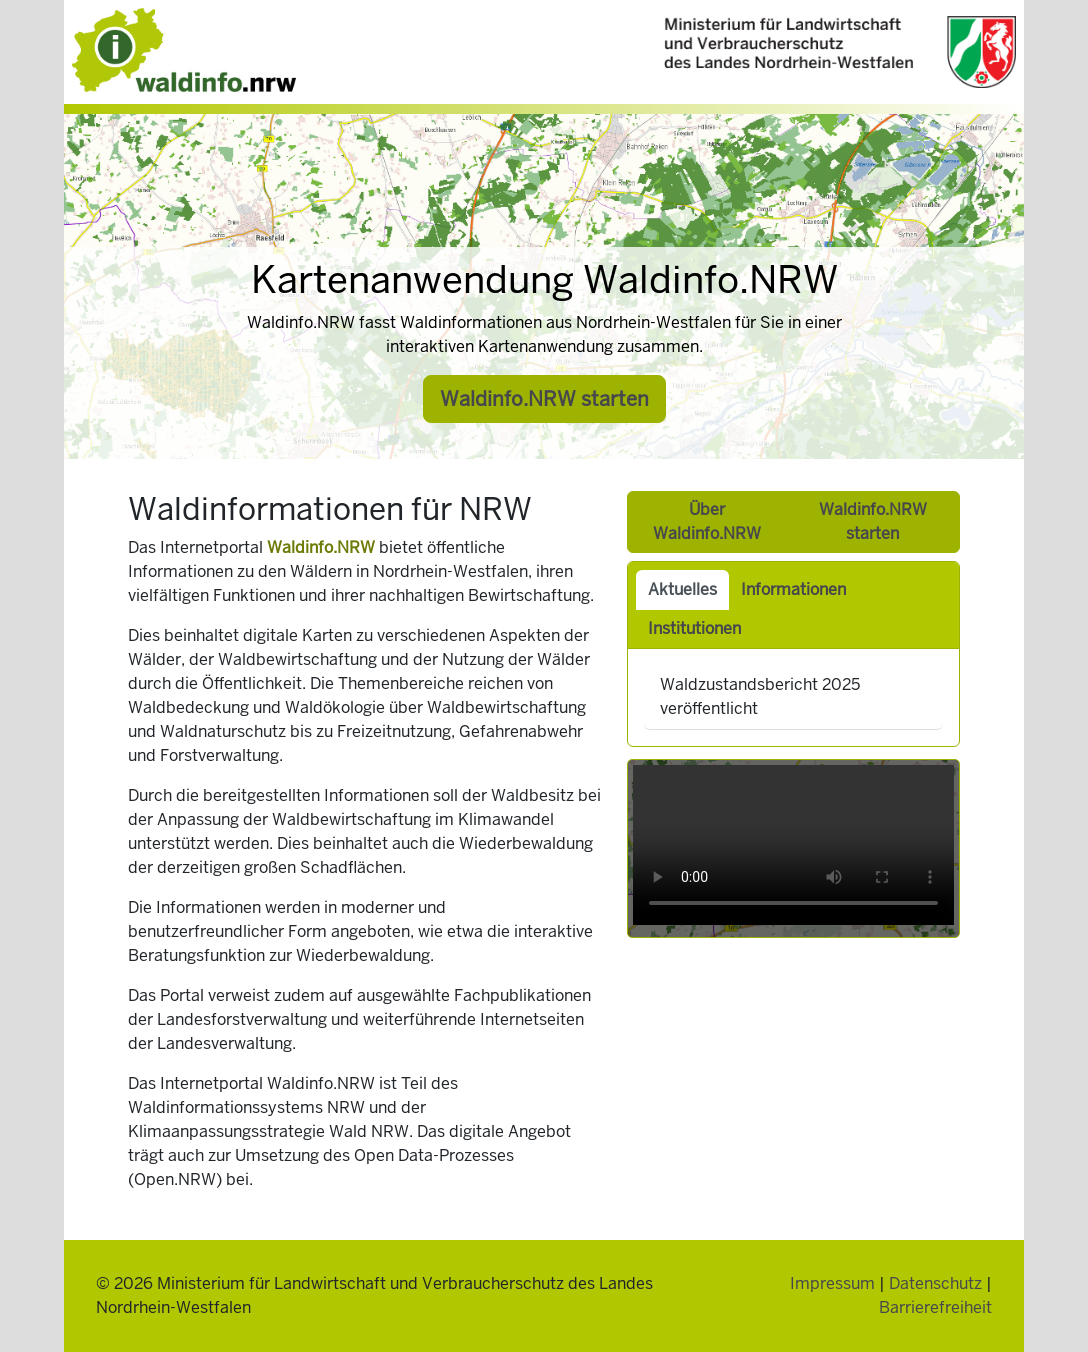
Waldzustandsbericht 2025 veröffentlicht (760, 696)
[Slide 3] (524, 436)
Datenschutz (935, 1283)
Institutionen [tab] (694, 628)
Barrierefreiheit (935, 1307)
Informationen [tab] (793, 589)
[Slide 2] (504, 436)
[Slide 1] (484, 436)
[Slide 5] (564, 436)
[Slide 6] (584, 436)
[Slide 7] (604, 436)
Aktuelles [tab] (682, 589)
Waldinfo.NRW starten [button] (544, 399)
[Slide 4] (544, 436)
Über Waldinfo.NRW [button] (707, 521)
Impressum (832, 1283)
